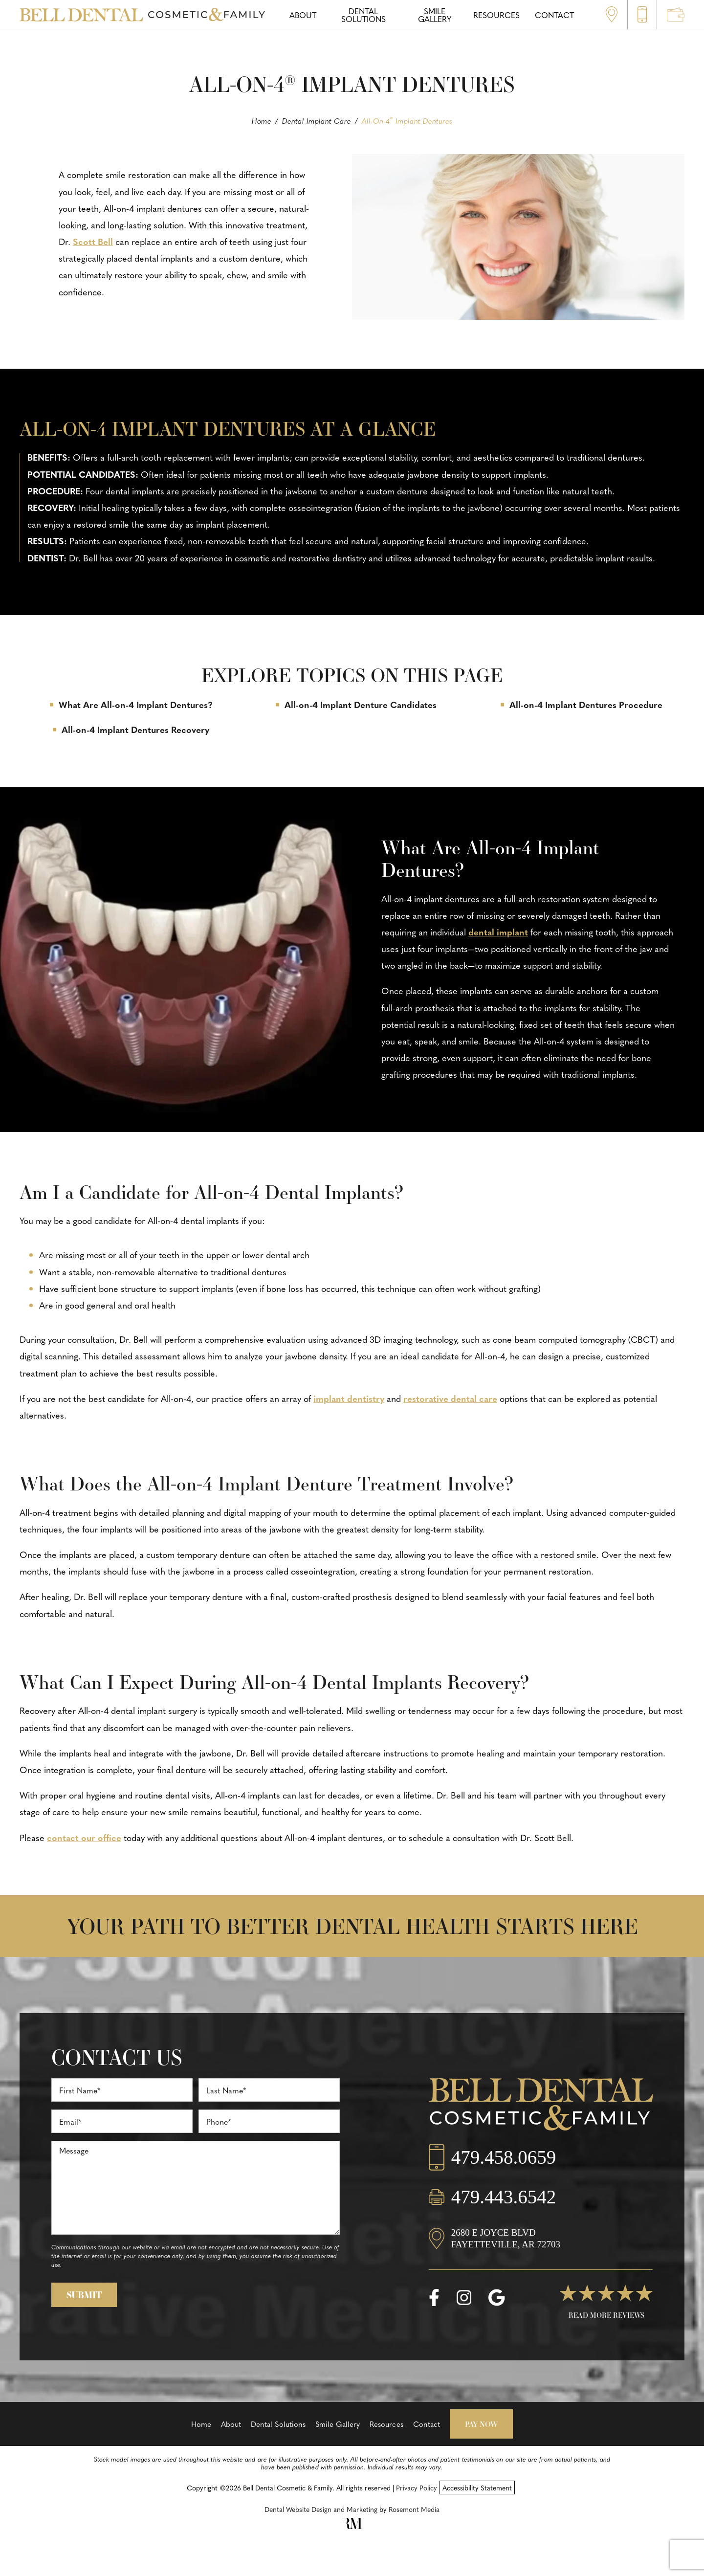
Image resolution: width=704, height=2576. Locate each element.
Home (261, 120)
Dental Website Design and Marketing (320, 2509)
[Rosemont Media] (352, 2526)
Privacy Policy (416, 2487)
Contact (426, 2424)
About (231, 2424)
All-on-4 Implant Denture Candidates (361, 704)
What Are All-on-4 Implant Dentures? (136, 704)
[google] (496, 2297)
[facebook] (434, 2297)
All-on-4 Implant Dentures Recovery (135, 729)
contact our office (84, 1837)
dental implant (498, 932)
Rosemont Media (414, 2509)
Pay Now (481, 2424)
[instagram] (464, 2297)
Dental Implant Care (316, 120)
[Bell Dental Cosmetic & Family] (541, 2107)
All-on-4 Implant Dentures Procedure (585, 704)
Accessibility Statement (477, 2487)
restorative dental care (450, 1398)
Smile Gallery (337, 2424)
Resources (386, 2424)
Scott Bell (93, 241)
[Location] (541, 2248)
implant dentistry (348, 1398)
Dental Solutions (278, 2424)
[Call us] (541, 2167)
